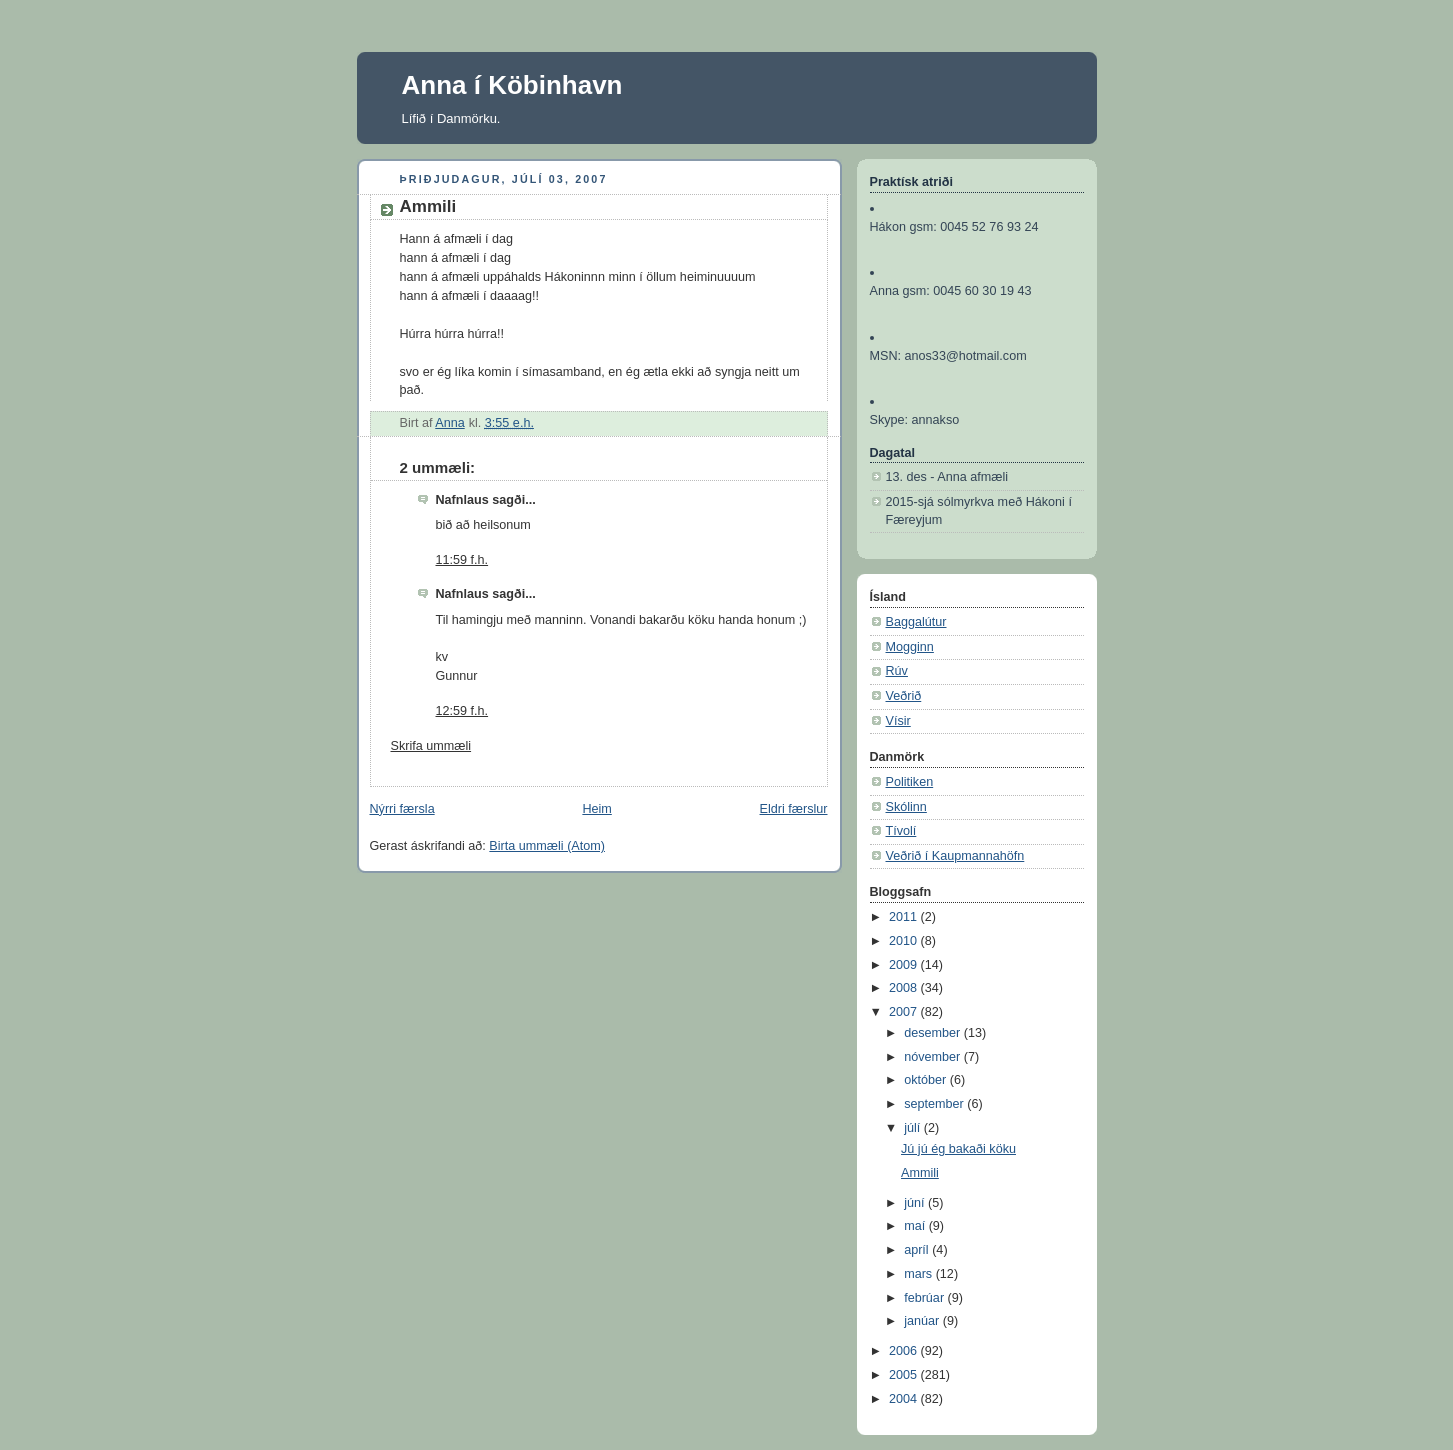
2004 (905, 1399)
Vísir (898, 721)
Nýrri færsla (402, 809)
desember (934, 1033)
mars (920, 1274)
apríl (918, 1250)
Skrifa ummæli (431, 746)
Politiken (910, 782)
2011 (905, 917)
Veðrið (904, 696)
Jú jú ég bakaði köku (958, 1149)
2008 (905, 988)
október (927, 1080)
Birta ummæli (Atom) (547, 846)
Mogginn (910, 647)
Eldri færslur (794, 809)
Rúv (897, 671)
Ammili (920, 1173)
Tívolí (901, 831)
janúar (923, 1321)
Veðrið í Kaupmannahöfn (955, 856)
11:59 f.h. (462, 560)
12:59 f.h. (462, 711)
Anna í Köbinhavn (512, 85)
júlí (914, 1128)
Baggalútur (916, 622)
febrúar (925, 1298)
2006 (905, 1351)
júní (916, 1203)
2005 (905, 1375)
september (935, 1104)
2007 (905, 1012)
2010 (905, 941)
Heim (596, 809)
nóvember (934, 1057)
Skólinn (906, 807)
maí (916, 1226)
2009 (905, 965)
